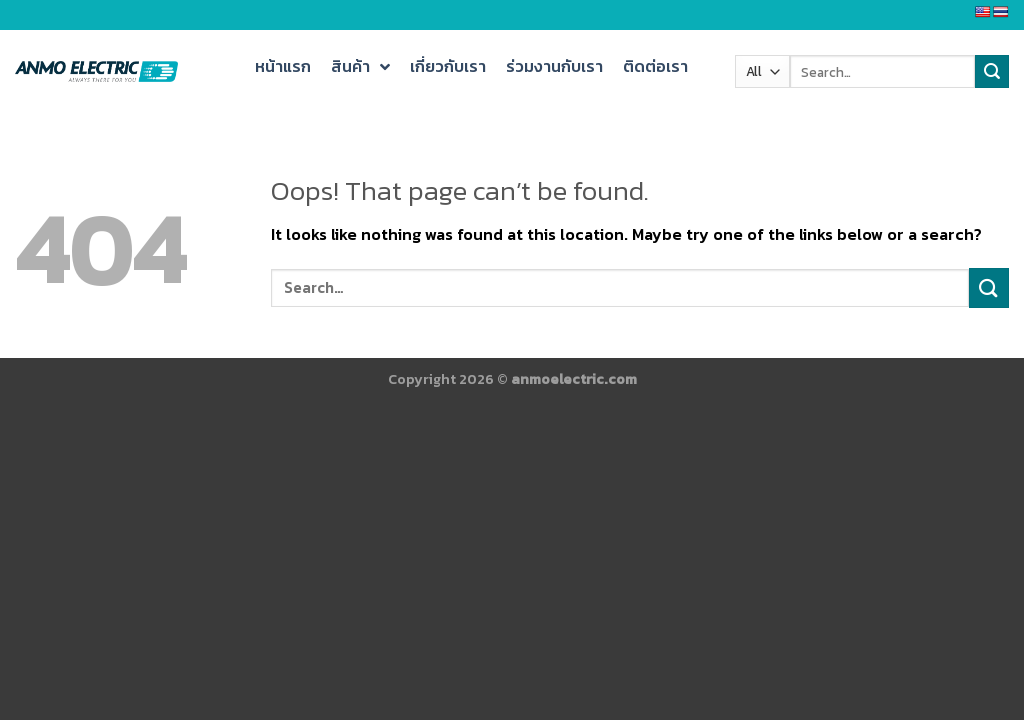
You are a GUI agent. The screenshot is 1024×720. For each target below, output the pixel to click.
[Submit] (989, 287)
